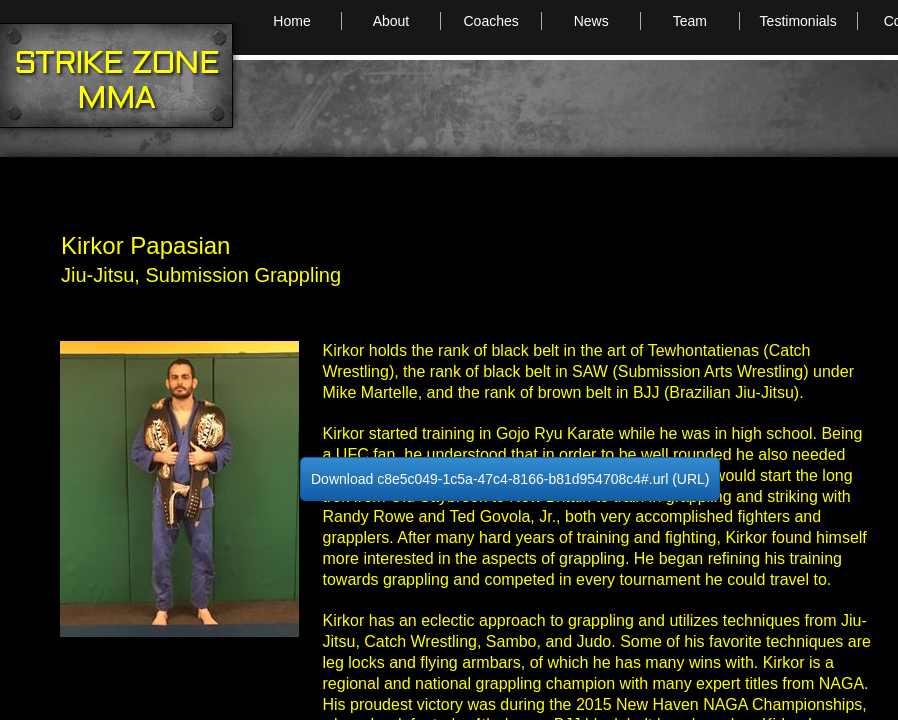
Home (291, 21)
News (591, 21)
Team (690, 21)
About (391, 21)
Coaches (490, 21)
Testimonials (798, 21)
